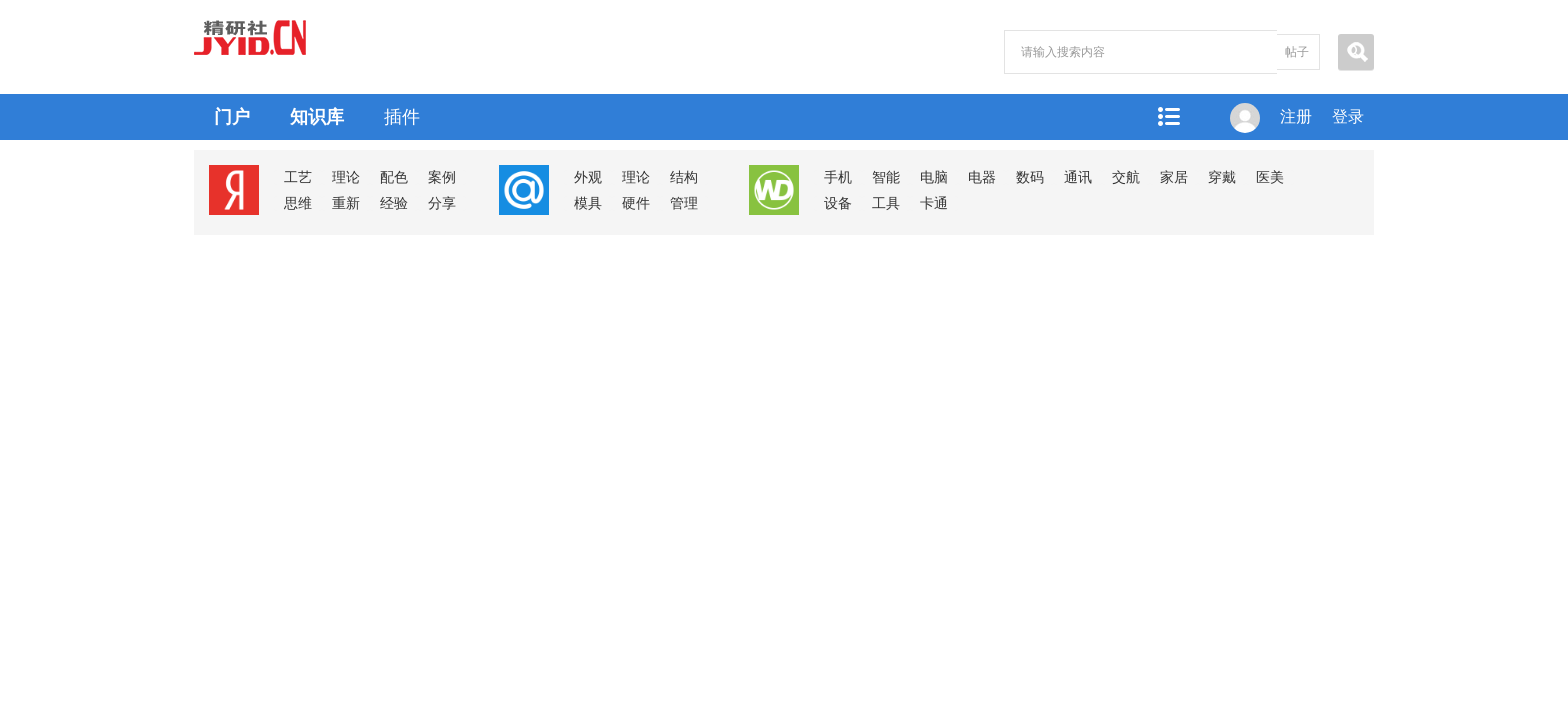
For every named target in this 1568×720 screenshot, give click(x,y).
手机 (838, 177)
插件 (402, 117)
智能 (886, 177)
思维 (298, 203)
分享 (442, 203)
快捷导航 (1168, 116)
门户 (232, 117)
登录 (1348, 116)
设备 (838, 203)
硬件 (636, 203)
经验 (394, 203)
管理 (684, 203)
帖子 (1297, 52)
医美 (1270, 177)
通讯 (1078, 177)
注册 (1296, 116)
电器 (982, 177)
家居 (1174, 177)
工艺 (298, 177)
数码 (1030, 177)
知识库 (317, 117)
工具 (886, 203)
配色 (394, 177)
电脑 (934, 177)
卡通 (934, 203)
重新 (346, 203)
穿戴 (1222, 177)
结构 (684, 177)
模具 (588, 203)
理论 (346, 177)
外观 (588, 177)
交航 (1126, 177)
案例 (442, 177)
